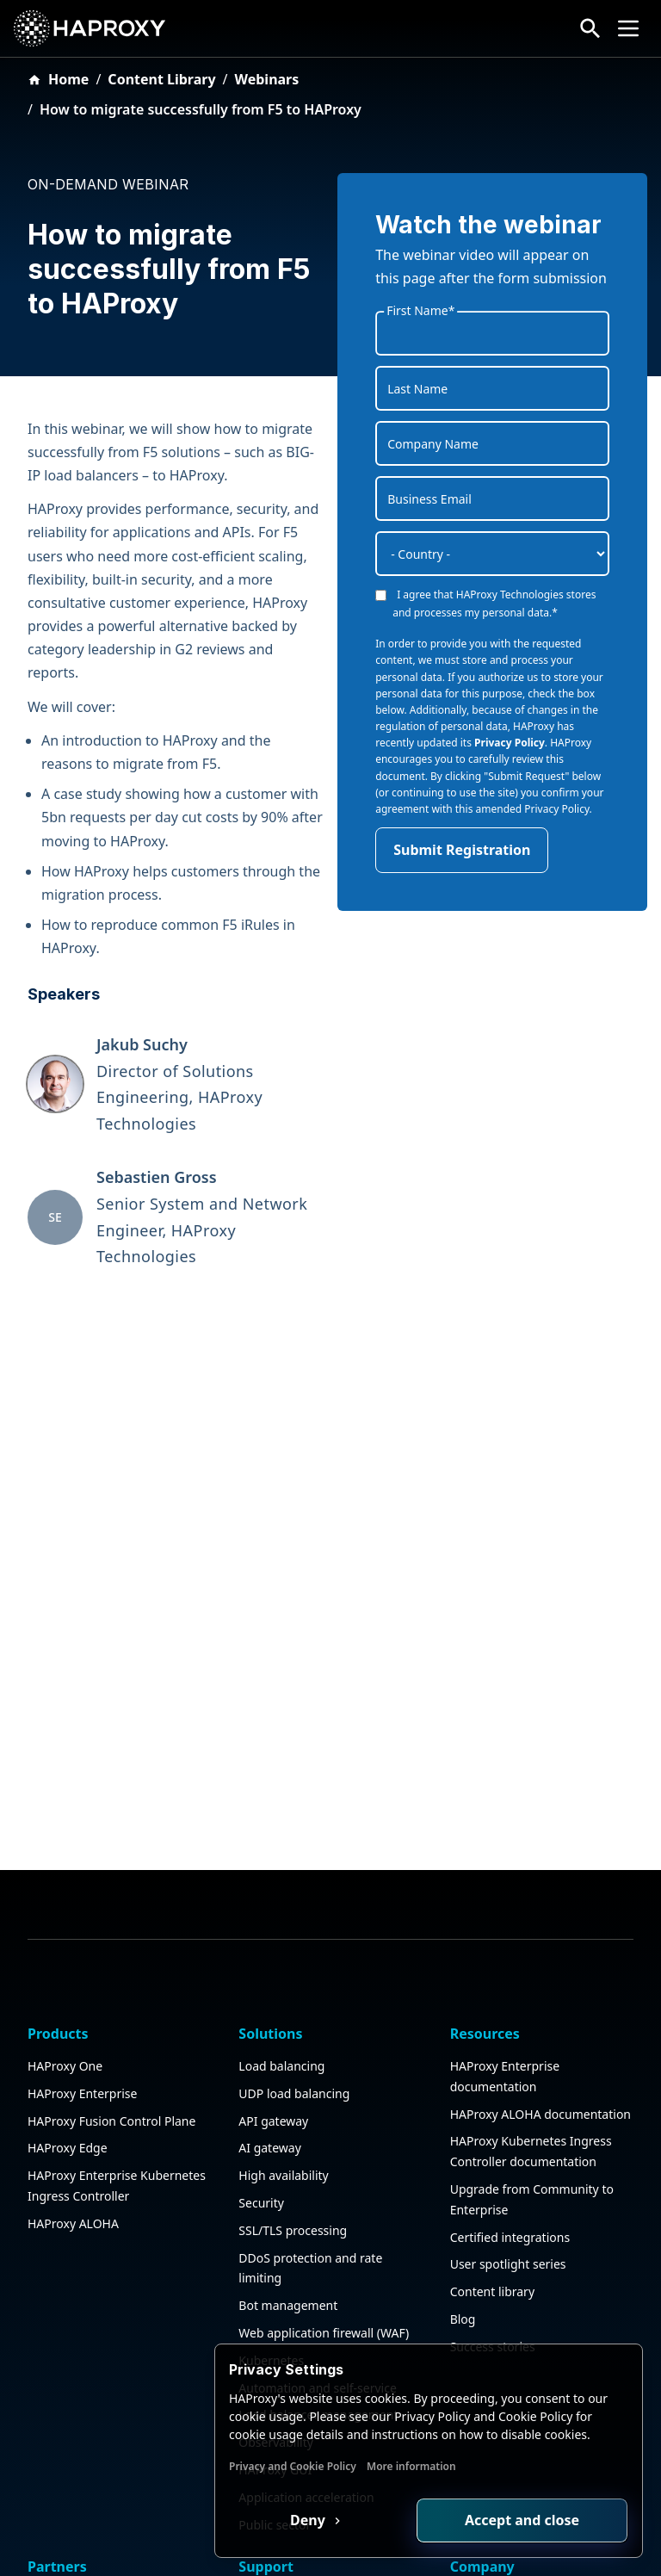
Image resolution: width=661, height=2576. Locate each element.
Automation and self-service (317, 2247)
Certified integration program (111, 2486)
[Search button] (590, 28)
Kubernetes (271, 2219)
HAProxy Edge (68, 2007)
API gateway (273, 1980)
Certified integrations (510, 2096)
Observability (275, 2302)
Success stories (492, 2205)
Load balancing (281, 1925)
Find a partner (68, 2513)
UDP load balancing (293, 1952)
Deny (309, 2520)
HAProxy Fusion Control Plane (111, 1980)
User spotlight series (508, 2123)
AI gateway (269, 2007)
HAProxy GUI (275, 2328)
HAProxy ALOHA (73, 2082)
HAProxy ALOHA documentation (540, 1973)
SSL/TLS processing (292, 2089)
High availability (283, 2035)
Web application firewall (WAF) (323, 2191)
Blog (463, 2178)
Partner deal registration (97, 2540)
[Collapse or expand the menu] (628, 28)
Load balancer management (318, 2274)
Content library (492, 2151)
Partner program (75, 2458)
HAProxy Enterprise (82, 1952)
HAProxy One (65, 1925)
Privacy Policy (509, 742)
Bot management (287, 2165)
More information (411, 2466)
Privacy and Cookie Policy (292, 2466)
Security (261, 2061)
